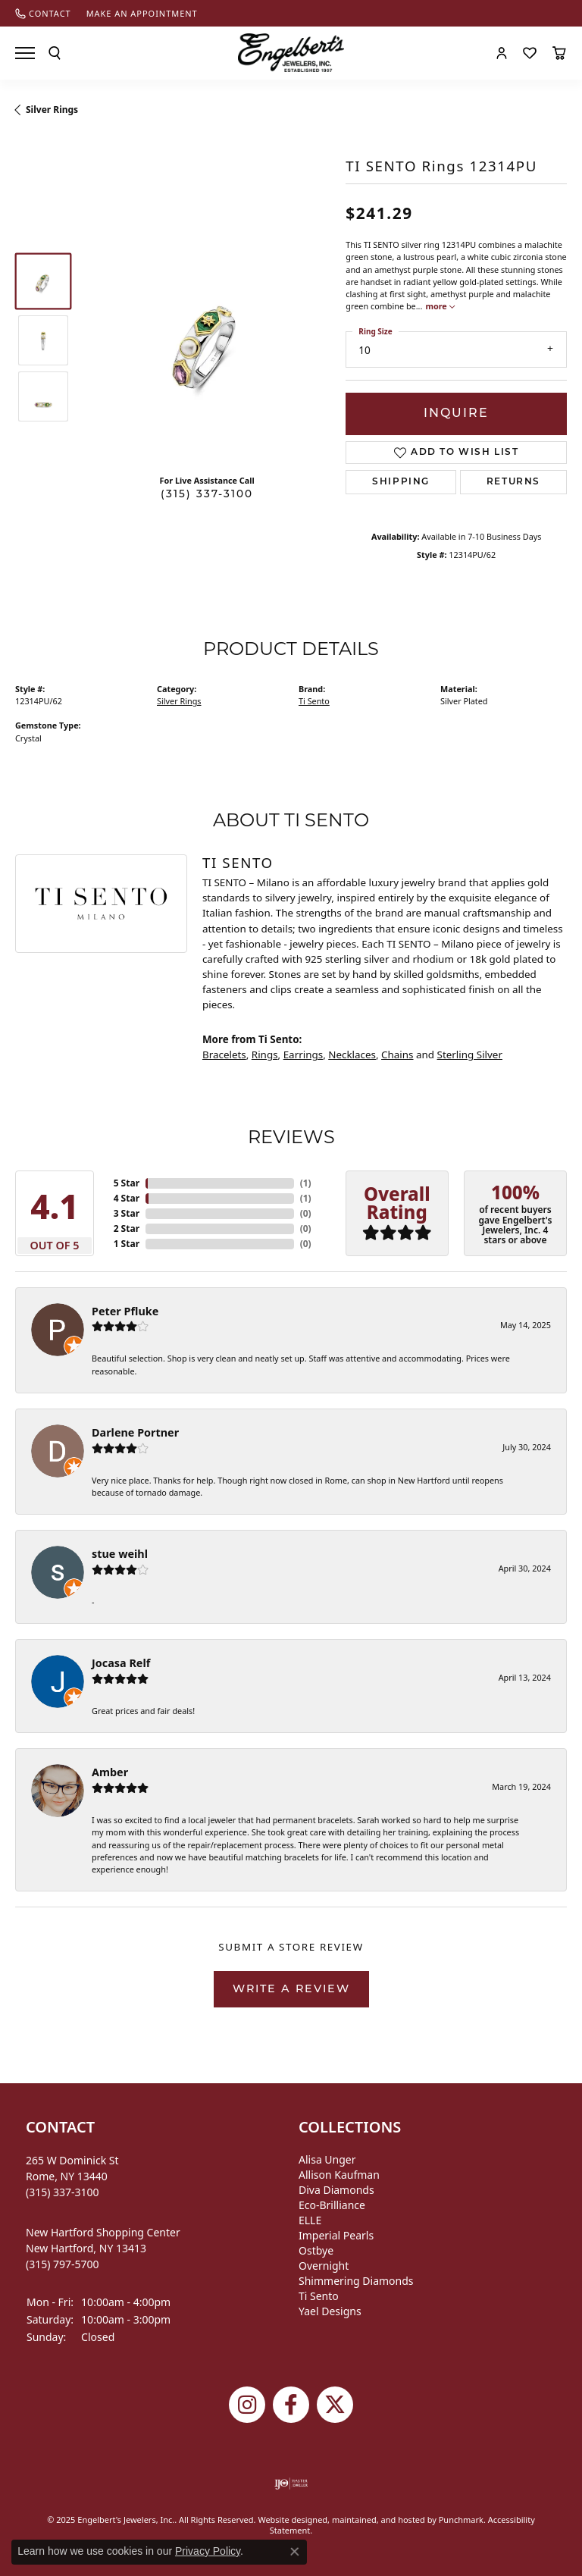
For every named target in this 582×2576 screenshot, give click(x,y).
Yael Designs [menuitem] (330, 2311)
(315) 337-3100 (207, 495)
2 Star (126, 1228)
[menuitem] (291, 2483)
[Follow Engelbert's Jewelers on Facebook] (291, 2404)
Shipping (401, 482)
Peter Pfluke (125, 1311)
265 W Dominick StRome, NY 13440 (72, 2176)
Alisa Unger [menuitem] (327, 2159)
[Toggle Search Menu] (54, 53)
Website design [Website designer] (288, 2519)
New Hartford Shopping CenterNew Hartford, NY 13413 (103, 2248)
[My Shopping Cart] (559, 53)
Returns (513, 482)
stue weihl (120, 1554)
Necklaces (352, 1054)
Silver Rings (52, 109)
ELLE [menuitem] (310, 2220)
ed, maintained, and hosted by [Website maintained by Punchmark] (378, 2519)
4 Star (126, 1198)
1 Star (126, 1243)
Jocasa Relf (121, 1663)
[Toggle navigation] (25, 53)
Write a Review (291, 1989)
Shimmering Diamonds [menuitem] (356, 2281)
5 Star (126, 1183)
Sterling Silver (469, 1054)
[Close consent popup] (294, 2551)
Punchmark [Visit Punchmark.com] (461, 2519)
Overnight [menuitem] (324, 2265)
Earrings (303, 1054)
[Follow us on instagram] (247, 2404)
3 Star (126, 1213)
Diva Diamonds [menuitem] (336, 2190)
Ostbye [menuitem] (316, 2250)
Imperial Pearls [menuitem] (336, 2235)
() (305, 1183)
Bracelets (224, 1054)
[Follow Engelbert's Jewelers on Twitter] (335, 2404)
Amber (110, 1772)
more (439, 306)
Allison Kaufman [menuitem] (339, 2174)
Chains (397, 1054)
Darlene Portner (135, 1432)
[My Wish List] (530, 53)
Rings (265, 1054)
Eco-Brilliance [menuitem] (332, 2205)
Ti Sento (314, 701)
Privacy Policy (207, 2551)
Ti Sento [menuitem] (319, 2296)
